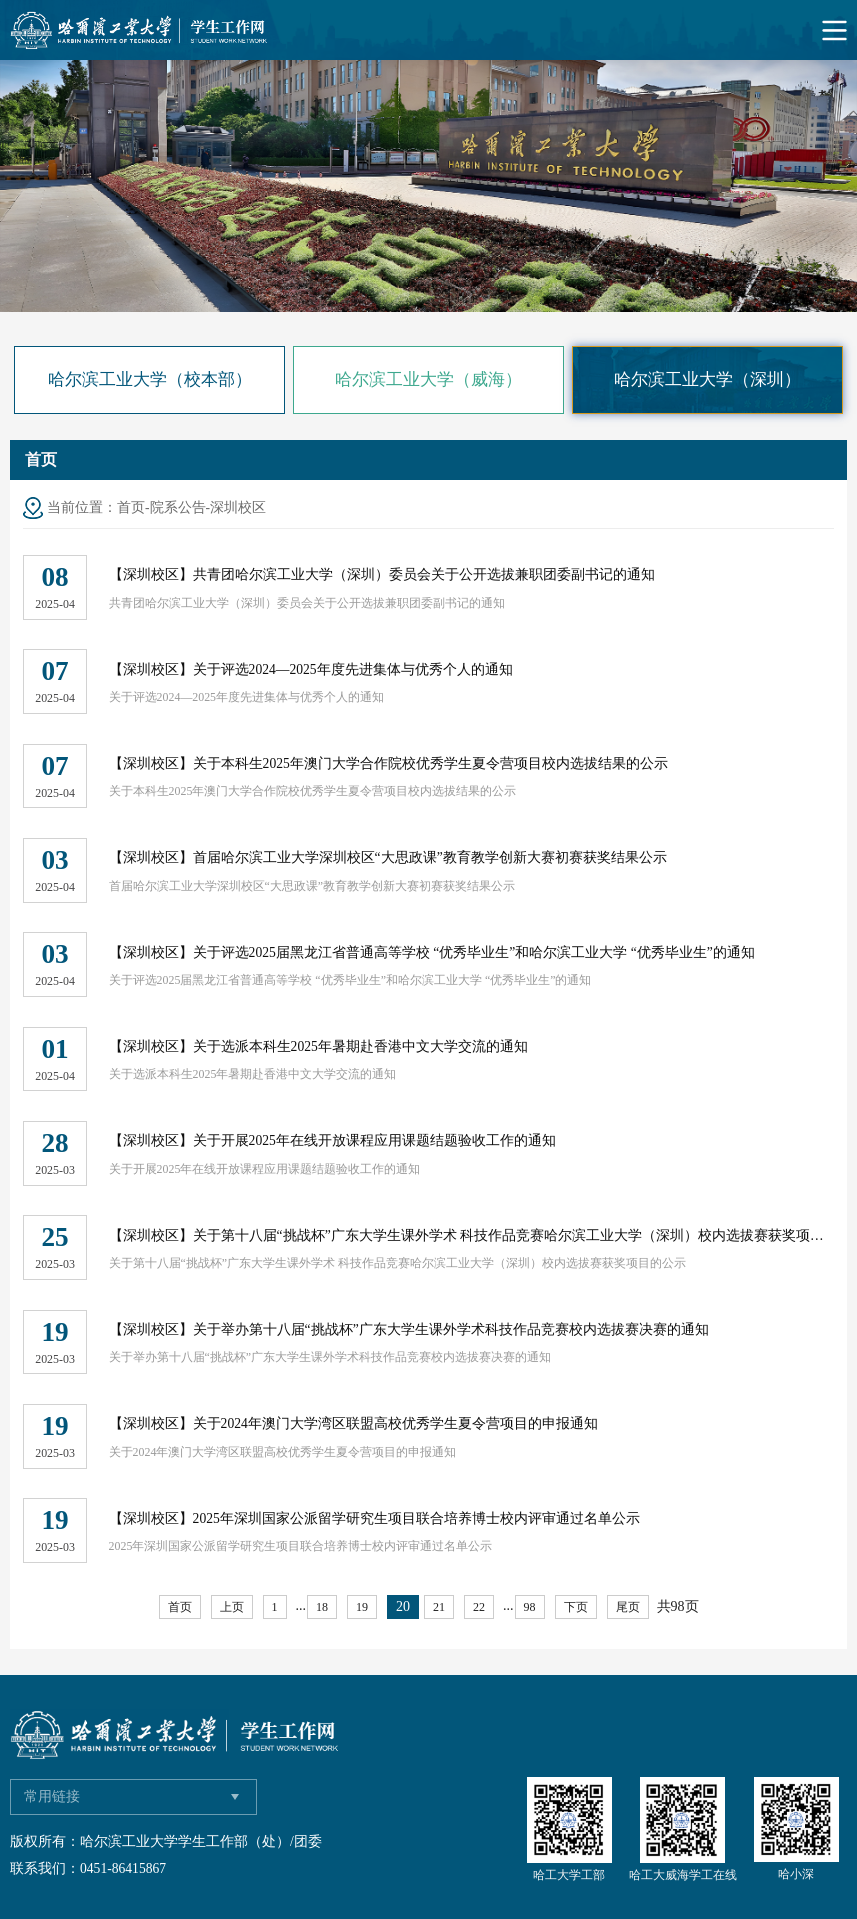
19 (362, 1607)
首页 (131, 507)
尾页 (628, 1607)
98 (530, 1607)
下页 (576, 1607)
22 (479, 1607)
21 (439, 1607)
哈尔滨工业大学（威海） (428, 379)
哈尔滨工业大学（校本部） (150, 379)
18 (322, 1607)
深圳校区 (238, 507)
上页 (232, 1607)
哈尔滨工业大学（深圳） (707, 379)
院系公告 (178, 507)
